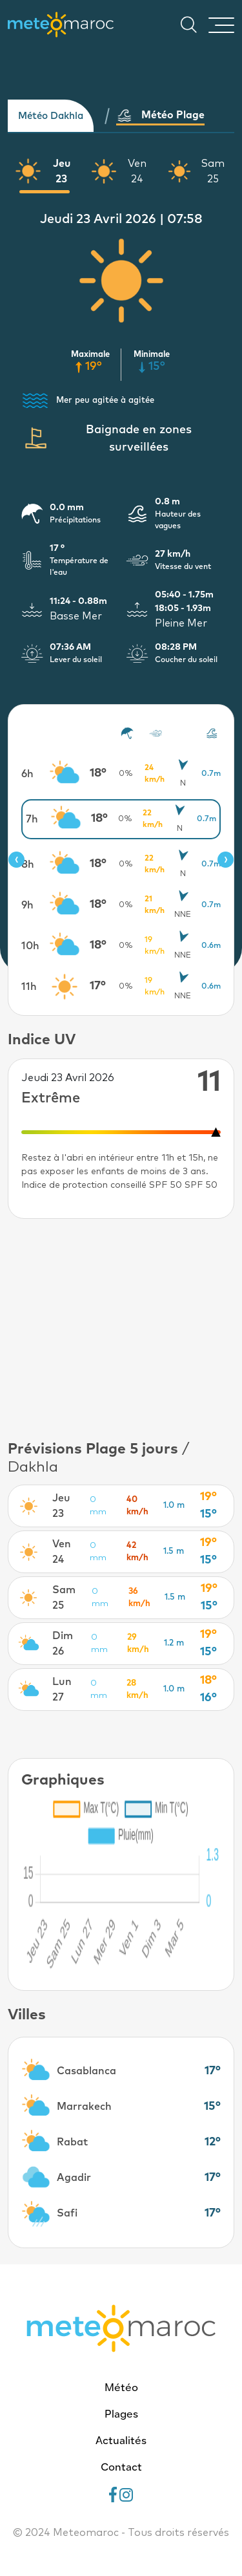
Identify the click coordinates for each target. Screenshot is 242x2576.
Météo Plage (160, 115)
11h (29, 987)
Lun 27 (62, 1689)
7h (32, 819)
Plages (121, 2415)
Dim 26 (62, 1644)
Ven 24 (137, 171)
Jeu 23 (61, 171)
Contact (121, 2468)
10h (30, 946)
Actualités (121, 2441)
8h (27, 864)
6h (27, 774)
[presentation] (16, 860)
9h (27, 905)
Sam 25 (213, 171)
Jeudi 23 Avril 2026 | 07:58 (121, 219)
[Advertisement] (121, 1329)
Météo (121, 2388)
